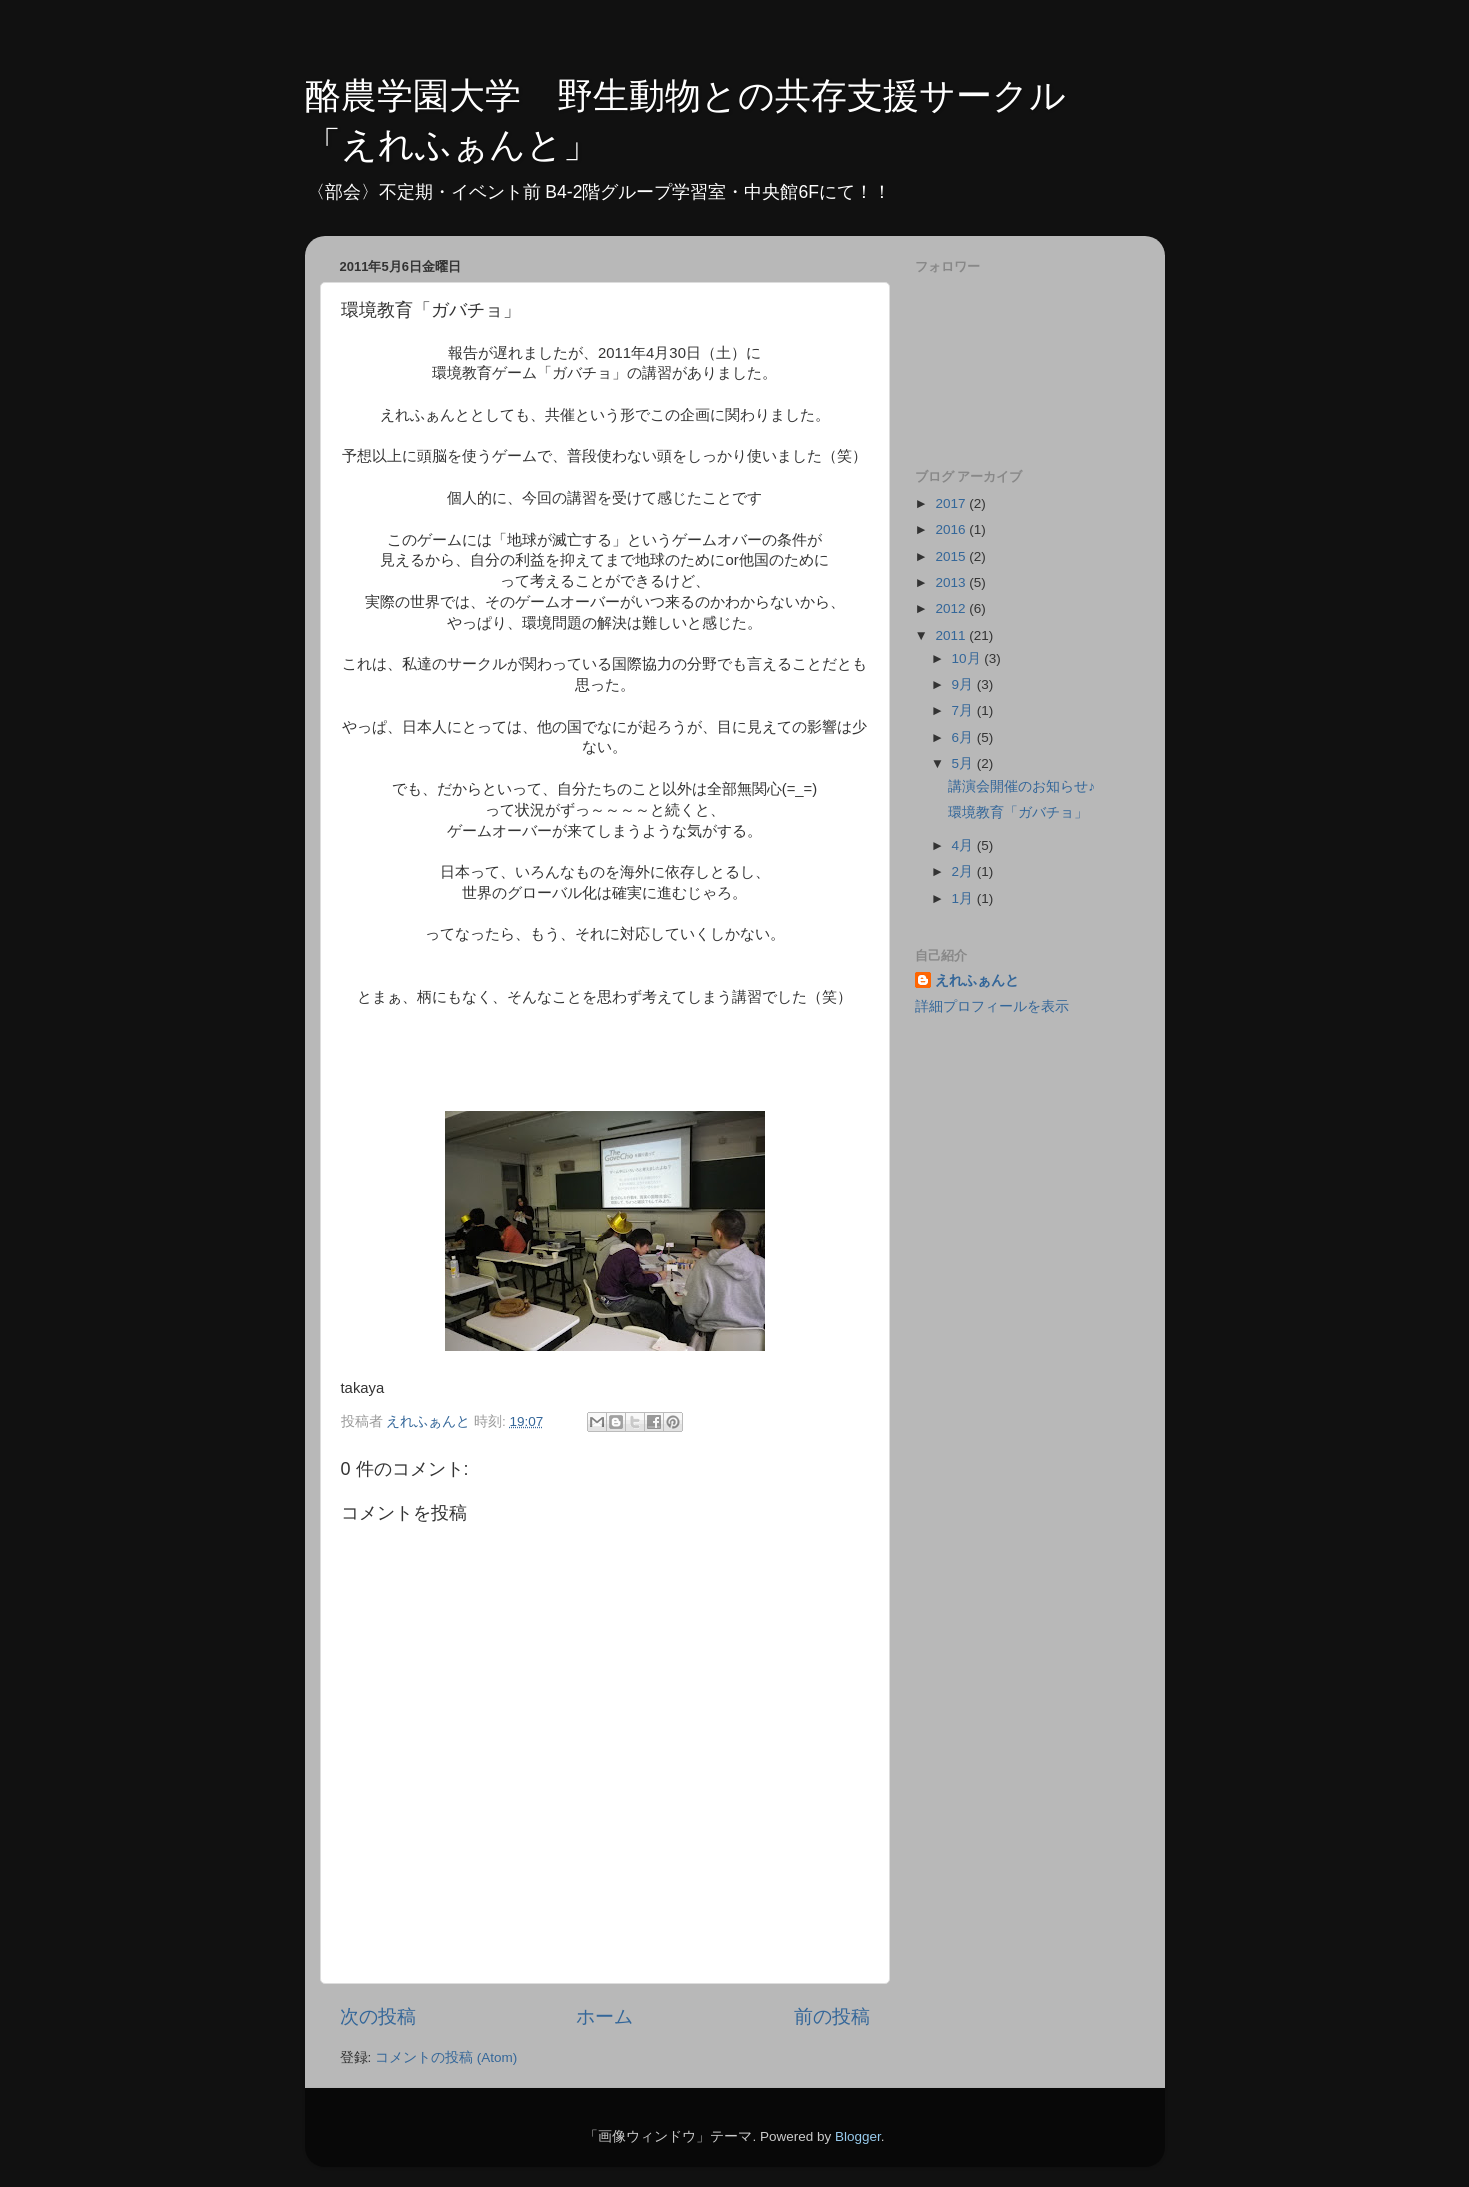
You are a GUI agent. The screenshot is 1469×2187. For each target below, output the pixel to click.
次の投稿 (378, 2016)
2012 (952, 608)
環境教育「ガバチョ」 (1018, 812)
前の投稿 (832, 2016)
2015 (952, 556)
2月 (964, 871)
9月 (964, 684)
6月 (964, 737)
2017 (952, 503)
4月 (964, 845)
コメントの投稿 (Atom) (446, 2057)
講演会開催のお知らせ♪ (1021, 786)
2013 (952, 582)
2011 (952, 635)
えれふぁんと (977, 980)
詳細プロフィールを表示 (992, 1006)
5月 (964, 763)
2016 (952, 529)
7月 (964, 710)
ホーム (604, 2016)
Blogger (858, 2136)
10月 (968, 658)
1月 (964, 898)
